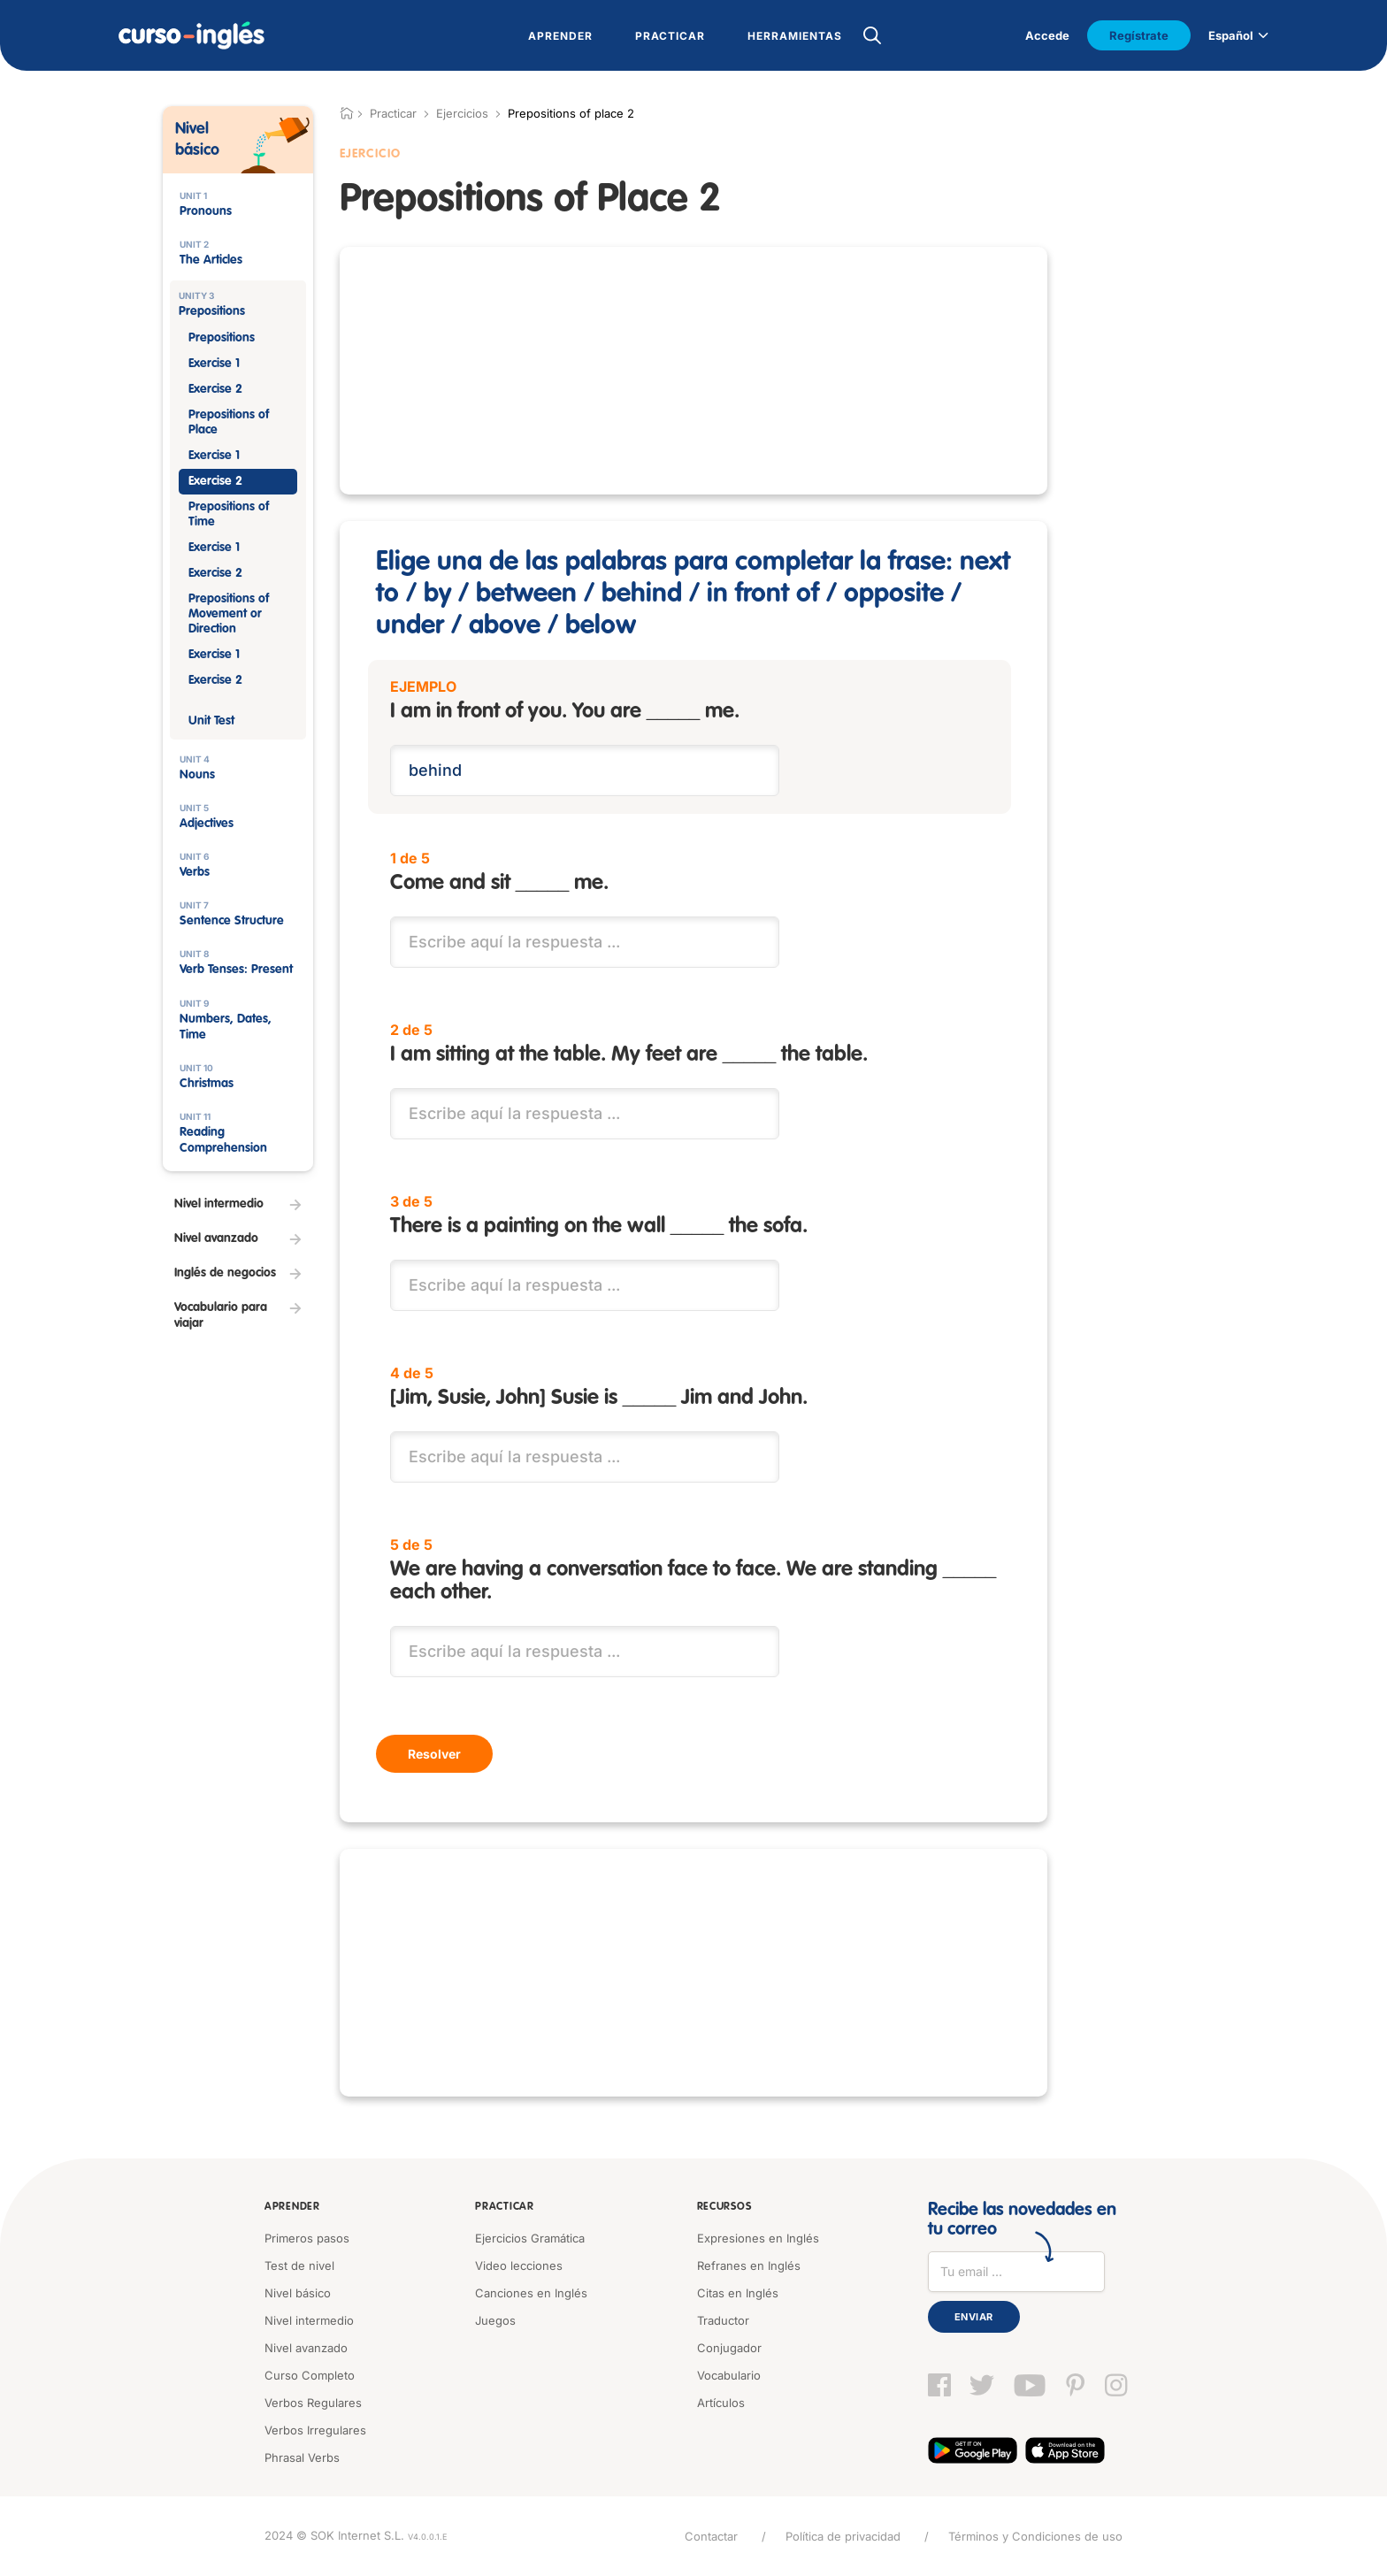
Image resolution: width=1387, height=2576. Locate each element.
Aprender (292, 2207)
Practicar (504, 2207)
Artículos (721, 2403)
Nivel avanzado (306, 2348)
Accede (1047, 35)
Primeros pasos (306, 2238)
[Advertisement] (693, 370)
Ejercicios (462, 113)
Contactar (711, 2536)
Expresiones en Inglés (758, 2238)
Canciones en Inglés (531, 2293)
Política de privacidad (842, 2536)
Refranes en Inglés (749, 2265)
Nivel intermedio (309, 2320)
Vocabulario (729, 2375)
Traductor (723, 2320)
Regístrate (1139, 35)
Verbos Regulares (313, 2403)
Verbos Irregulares (315, 2430)
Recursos (724, 2207)
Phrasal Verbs (302, 2457)
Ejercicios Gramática (530, 2238)
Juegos (495, 2320)
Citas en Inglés (737, 2293)
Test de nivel (299, 2265)
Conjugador (729, 2348)
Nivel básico (297, 2293)
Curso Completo (309, 2375)
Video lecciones (519, 2265)
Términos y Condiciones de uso (1035, 2536)
